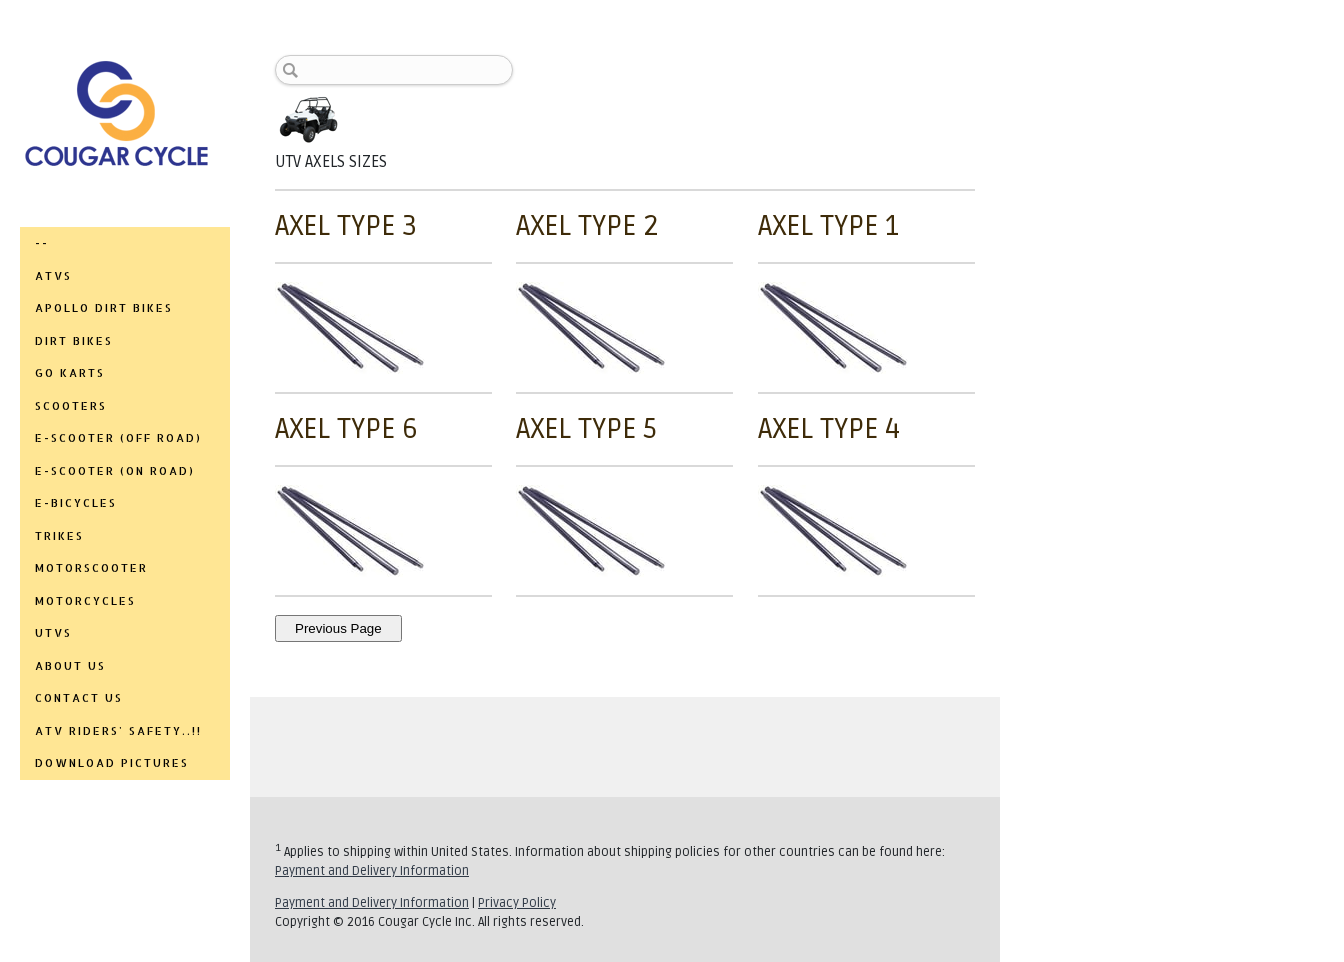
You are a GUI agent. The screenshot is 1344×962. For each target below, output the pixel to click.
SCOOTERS (71, 406)
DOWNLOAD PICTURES (112, 763)
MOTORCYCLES (85, 601)
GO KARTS (70, 373)
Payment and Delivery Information (372, 871)
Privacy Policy (517, 903)
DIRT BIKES (74, 341)
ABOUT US (70, 666)
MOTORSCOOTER (91, 568)
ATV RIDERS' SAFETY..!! (118, 731)
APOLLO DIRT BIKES (104, 308)
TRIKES (59, 536)
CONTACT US (79, 698)
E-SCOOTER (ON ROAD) (115, 471)
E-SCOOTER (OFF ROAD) (118, 438)
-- (42, 243)
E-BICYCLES (76, 503)
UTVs (53, 633)
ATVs (53, 276)
